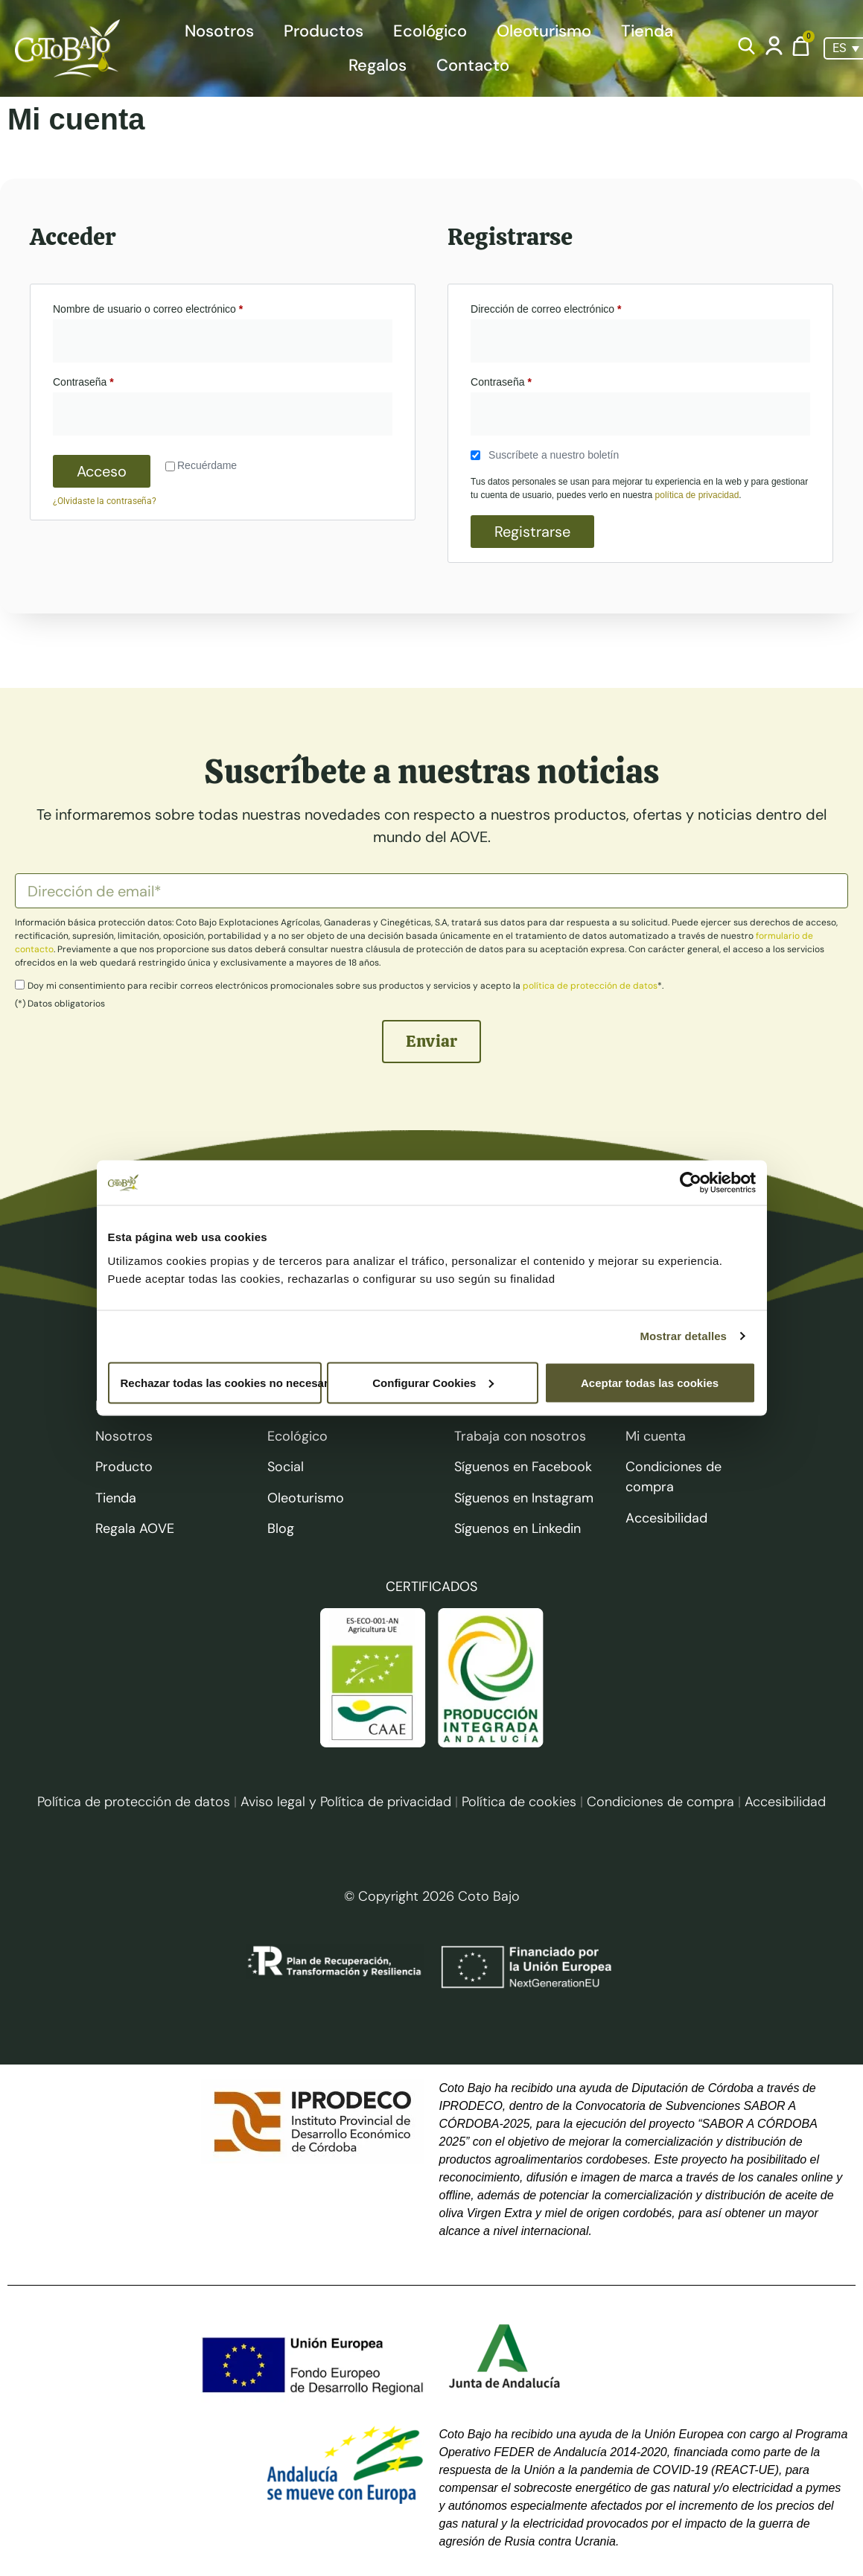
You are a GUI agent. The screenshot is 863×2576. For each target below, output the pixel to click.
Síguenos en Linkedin (517, 1528)
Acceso (102, 471)
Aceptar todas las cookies (650, 1382)
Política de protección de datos (133, 1802)
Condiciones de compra (662, 1802)
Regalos (377, 65)
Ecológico (430, 31)
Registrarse (532, 531)
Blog (280, 1528)
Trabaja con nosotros (520, 1436)
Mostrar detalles (683, 1336)
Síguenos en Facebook (523, 1467)
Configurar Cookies (433, 1382)
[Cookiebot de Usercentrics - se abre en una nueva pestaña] (690, 1183)
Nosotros (219, 31)
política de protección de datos (590, 986)
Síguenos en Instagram (523, 1498)
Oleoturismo (544, 31)
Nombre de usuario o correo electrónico (173, 307)
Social (285, 1467)
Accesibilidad (666, 1518)
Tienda (647, 31)
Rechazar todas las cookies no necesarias (221, 1382)
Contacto (472, 65)
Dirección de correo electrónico (571, 307)
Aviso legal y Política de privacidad (346, 1802)
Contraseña (108, 380)
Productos (323, 31)
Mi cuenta (655, 1436)
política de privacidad (697, 495)
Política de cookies (519, 1802)
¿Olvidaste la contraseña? (104, 501)
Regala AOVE (134, 1528)
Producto (124, 1467)
